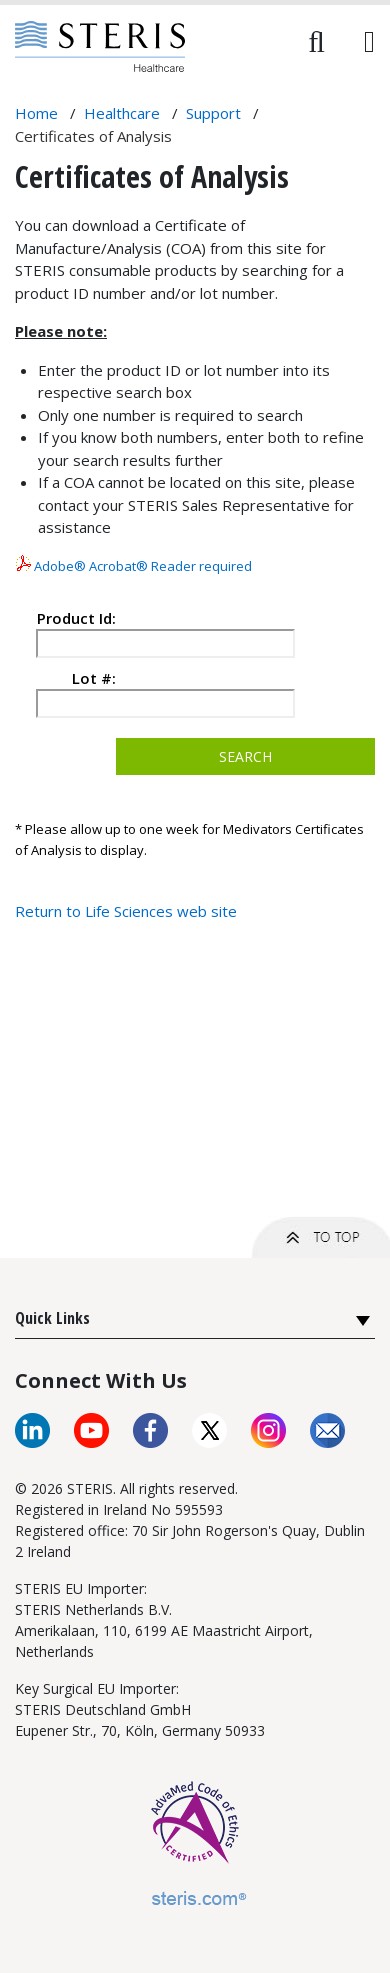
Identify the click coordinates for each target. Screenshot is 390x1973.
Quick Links (52, 1318)
